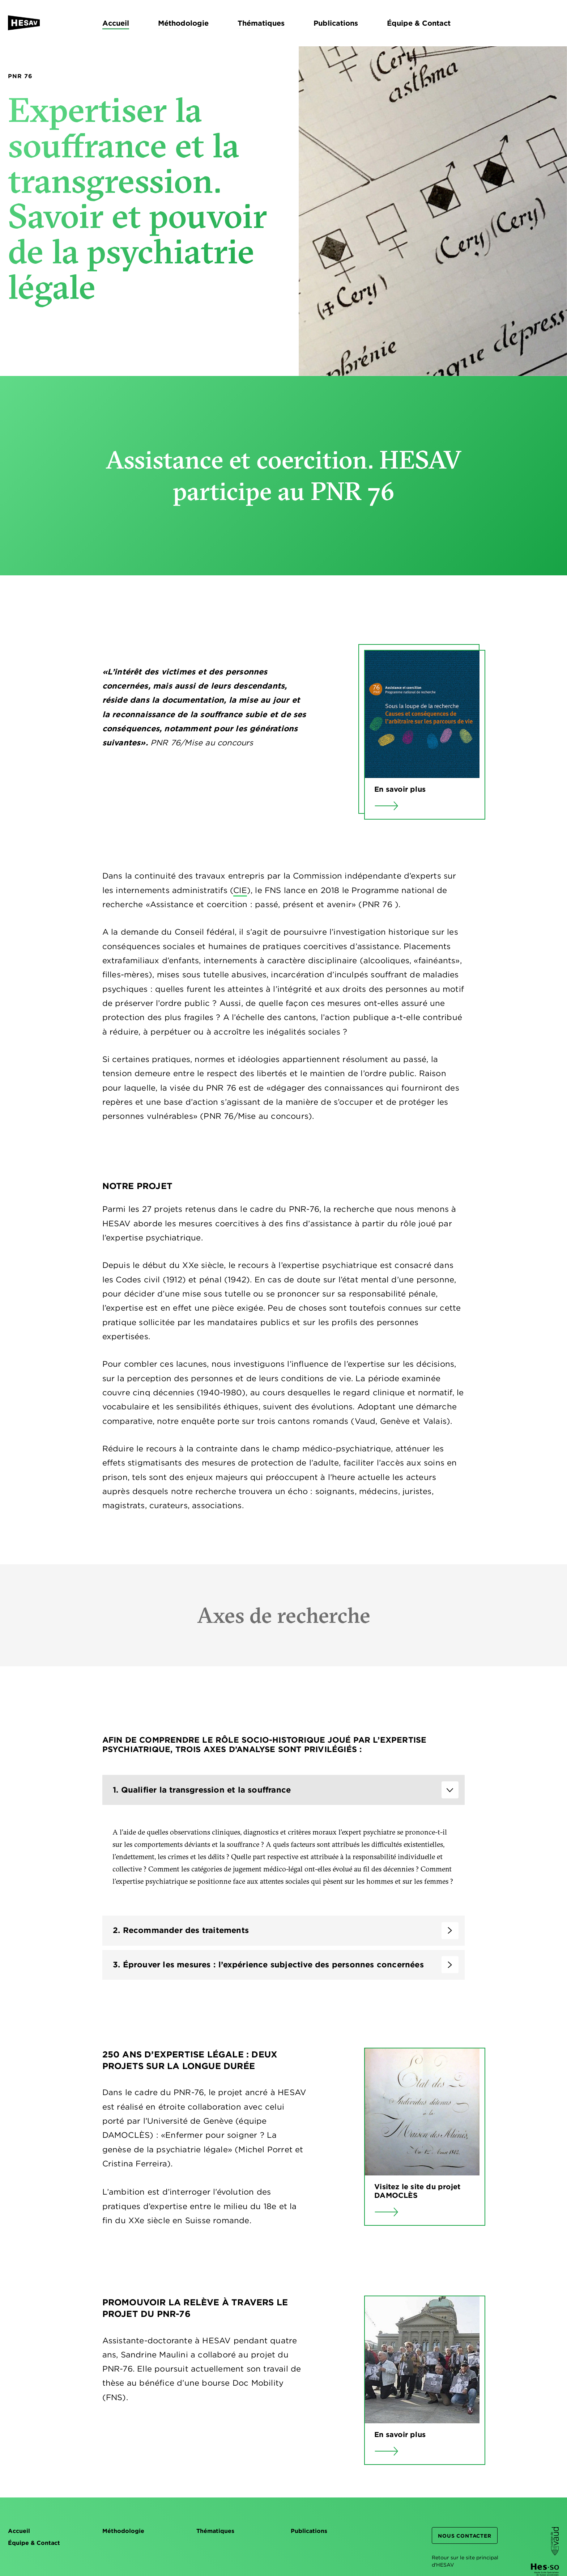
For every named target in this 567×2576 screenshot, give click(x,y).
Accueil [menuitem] (115, 23)
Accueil (19, 2530)
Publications (309, 2530)
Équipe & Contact (34, 2542)
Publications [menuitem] (336, 23)
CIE (240, 894)
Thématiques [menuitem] (261, 23)
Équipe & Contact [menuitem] (419, 23)
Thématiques (215, 2530)
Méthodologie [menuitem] (183, 23)
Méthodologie (123, 2530)
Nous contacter (464, 2536)
